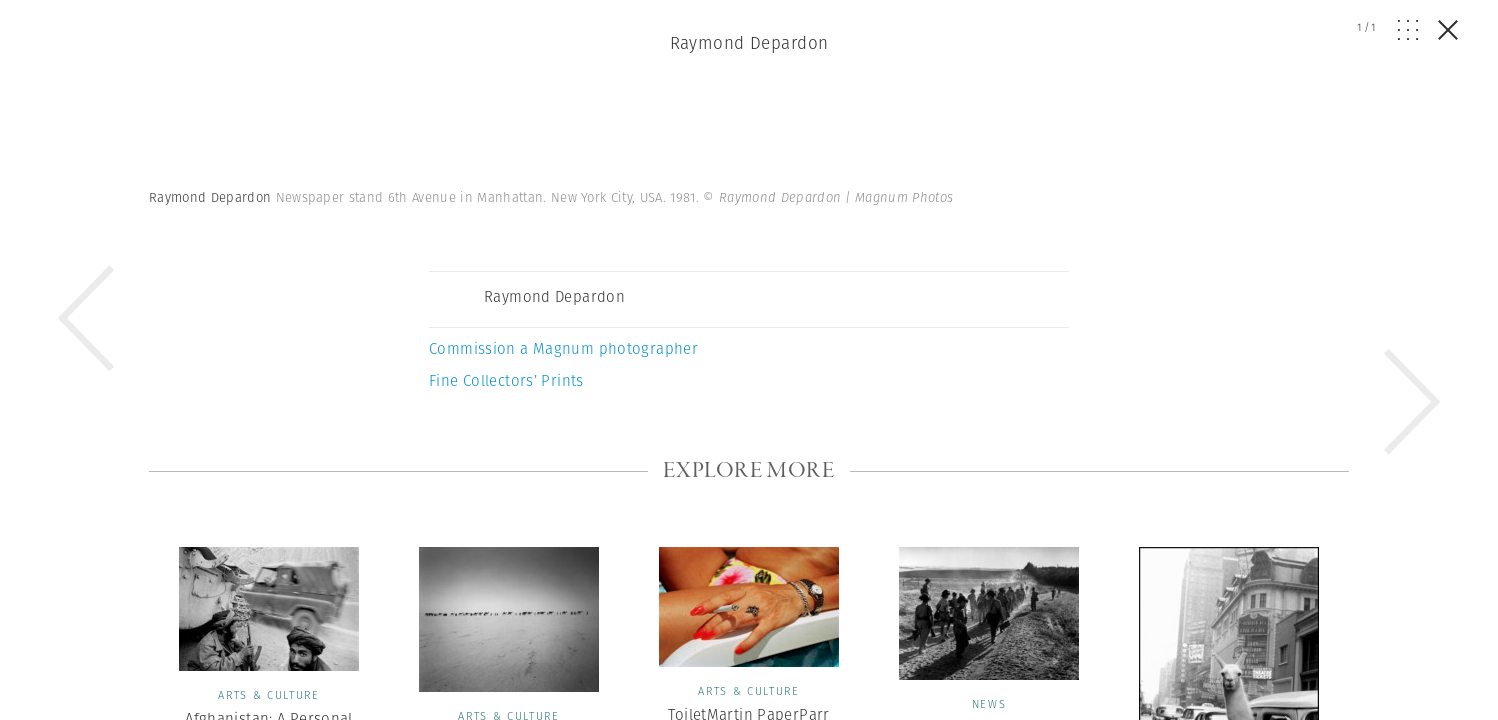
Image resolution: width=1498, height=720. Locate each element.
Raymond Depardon (749, 43)
